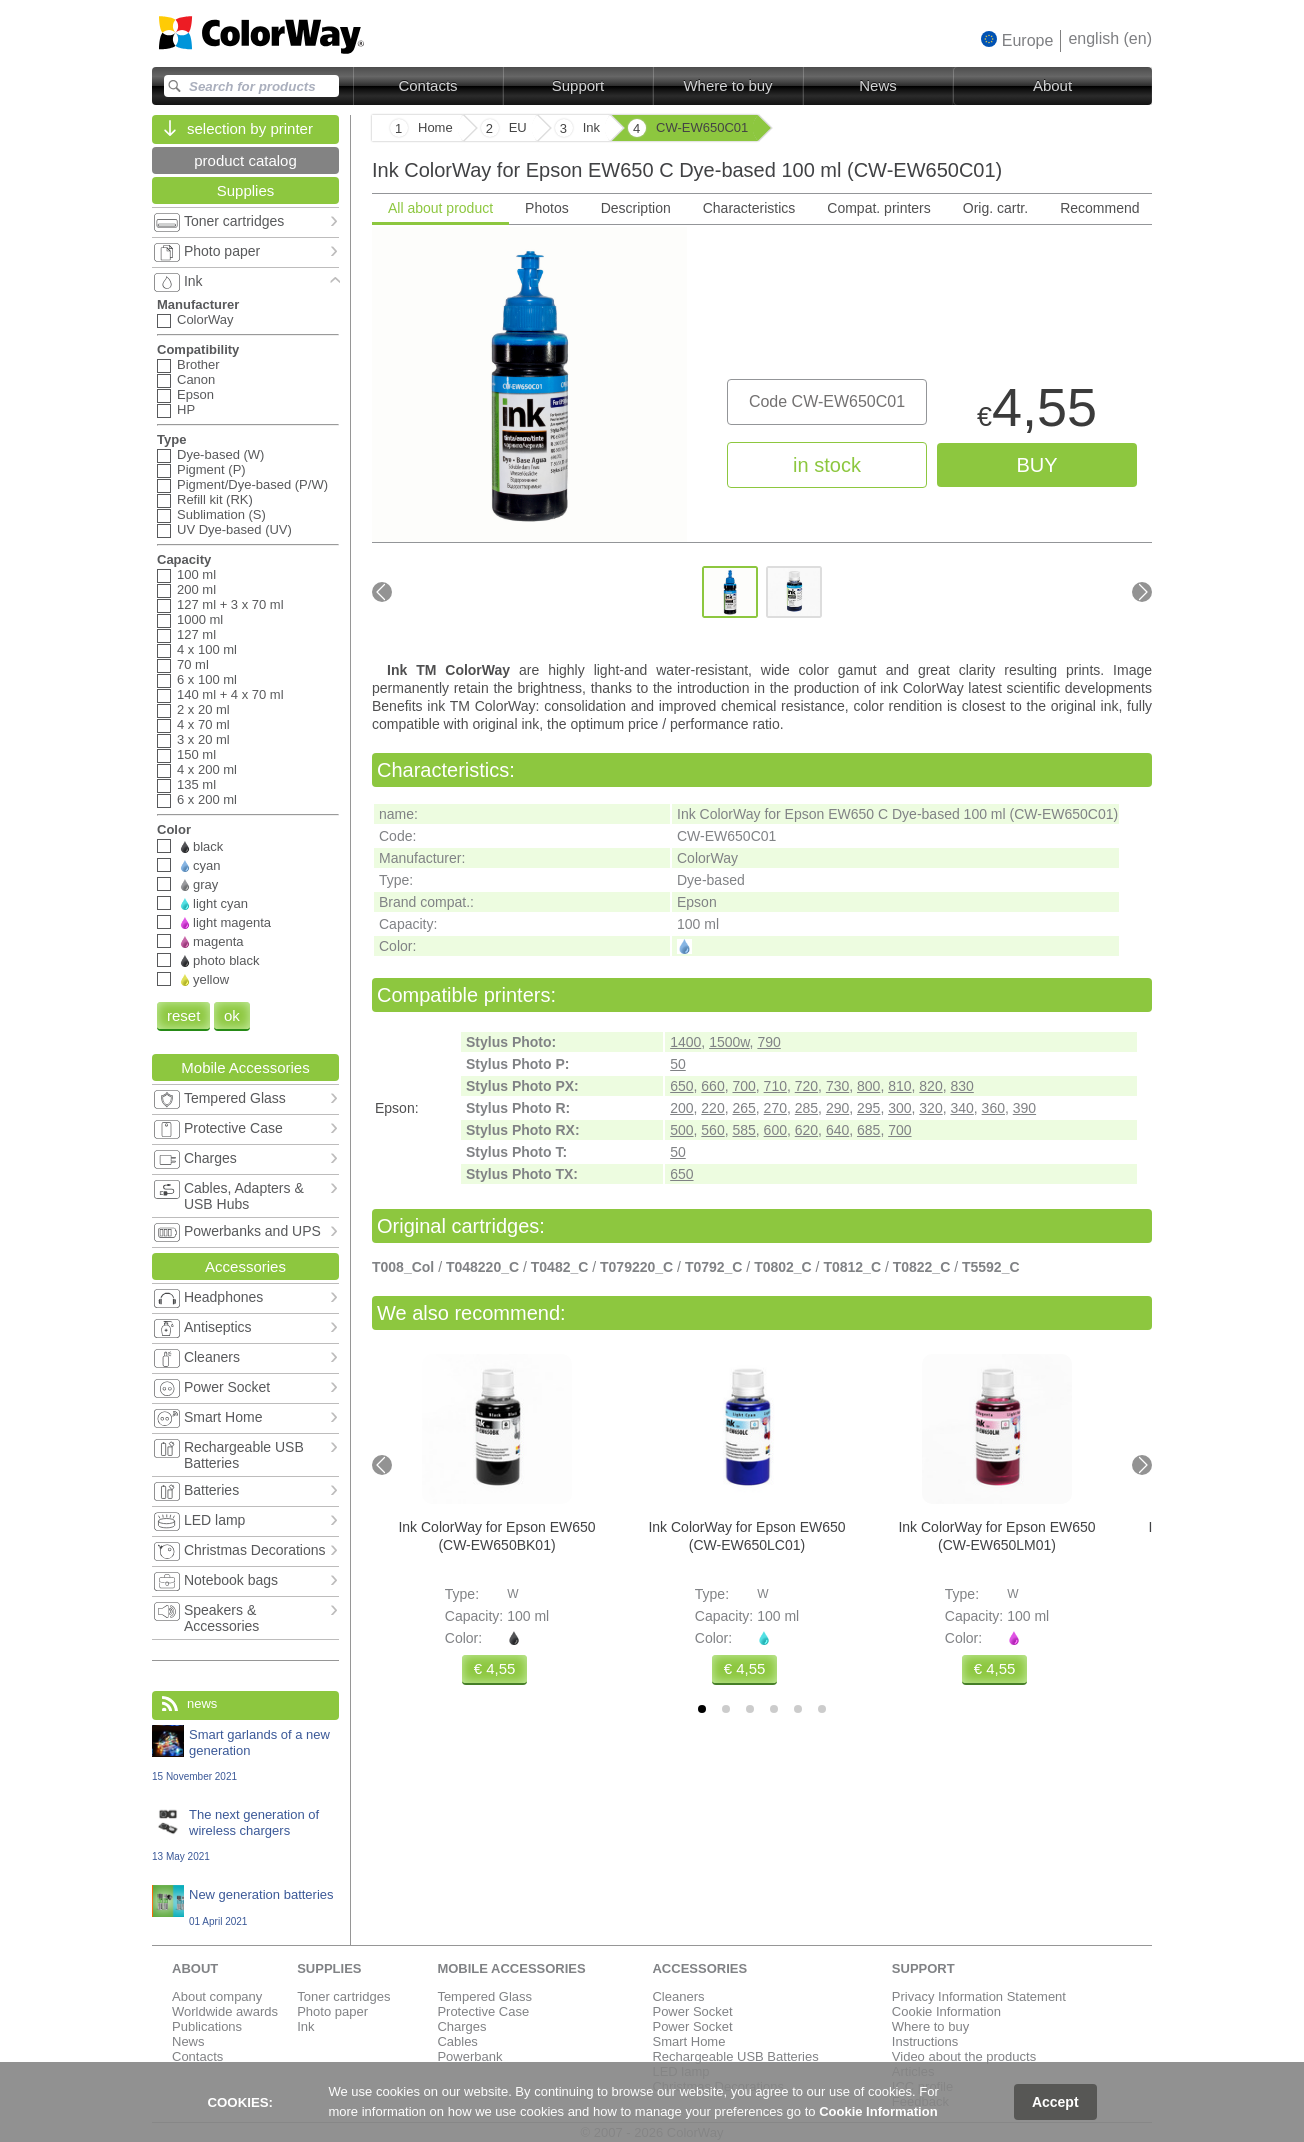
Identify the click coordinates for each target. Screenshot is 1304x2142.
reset (183, 1015)
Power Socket (692, 2011)
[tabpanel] (762, 441)
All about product (440, 208)
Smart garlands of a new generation (245, 1754)
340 (961, 1108)
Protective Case (483, 2011)
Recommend (1099, 208)
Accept (1055, 2102)
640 (837, 1130)
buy (1036, 465)
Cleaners (678, 1996)
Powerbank (469, 2056)
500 (681, 1130)
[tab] (702, 1709)
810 (899, 1086)
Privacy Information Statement (979, 1996)
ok (232, 1015)
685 (868, 1130)
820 (930, 1086)
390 (1024, 1108)
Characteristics (749, 208)
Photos (547, 208)
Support (578, 85)
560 (712, 1130)
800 (868, 1086)
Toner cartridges (343, 1996)
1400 (685, 1042)
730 (837, 1086)
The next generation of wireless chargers (245, 1834)
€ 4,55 (495, 1668)
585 (743, 1130)
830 (961, 1086)
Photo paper (332, 2011)
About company (217, 1996)
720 (806, 1086)
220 (712, 1108)
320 (930, 1108)
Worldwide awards (225, 2011)
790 (768, 1042)
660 (712, 1086)
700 (743, 1086)
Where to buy (727, 85)
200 (681, 1108)
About (1052, 85)
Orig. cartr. (995, 208)
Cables (457, 2041)
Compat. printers (878, 208)
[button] (1017, 40)
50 (678, 1064)
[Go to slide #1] (730, 592)
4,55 (1037, 412)
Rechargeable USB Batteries (735, 2056)
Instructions (925, 2041)
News (878, 85)
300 (899, 1108)
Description (636, 208)
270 (775, 1108)
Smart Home (688, 2041)
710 (775, 1086)
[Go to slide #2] (794, 592)
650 (681, 1086)
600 (775, 1130)
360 (993, 1108)
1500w (729, 1042)
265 (743, 1108)
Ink (305, 2026)
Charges (461, 2026)
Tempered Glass (484, 1996)
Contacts (427, 85)
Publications (207, 2026)
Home (435, 127)
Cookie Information (946, 2011)
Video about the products (964, 2056)
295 (868, 1108)
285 (806, 1108)
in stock (827, 465)
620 (806, 1130)
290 (837, 1108)
